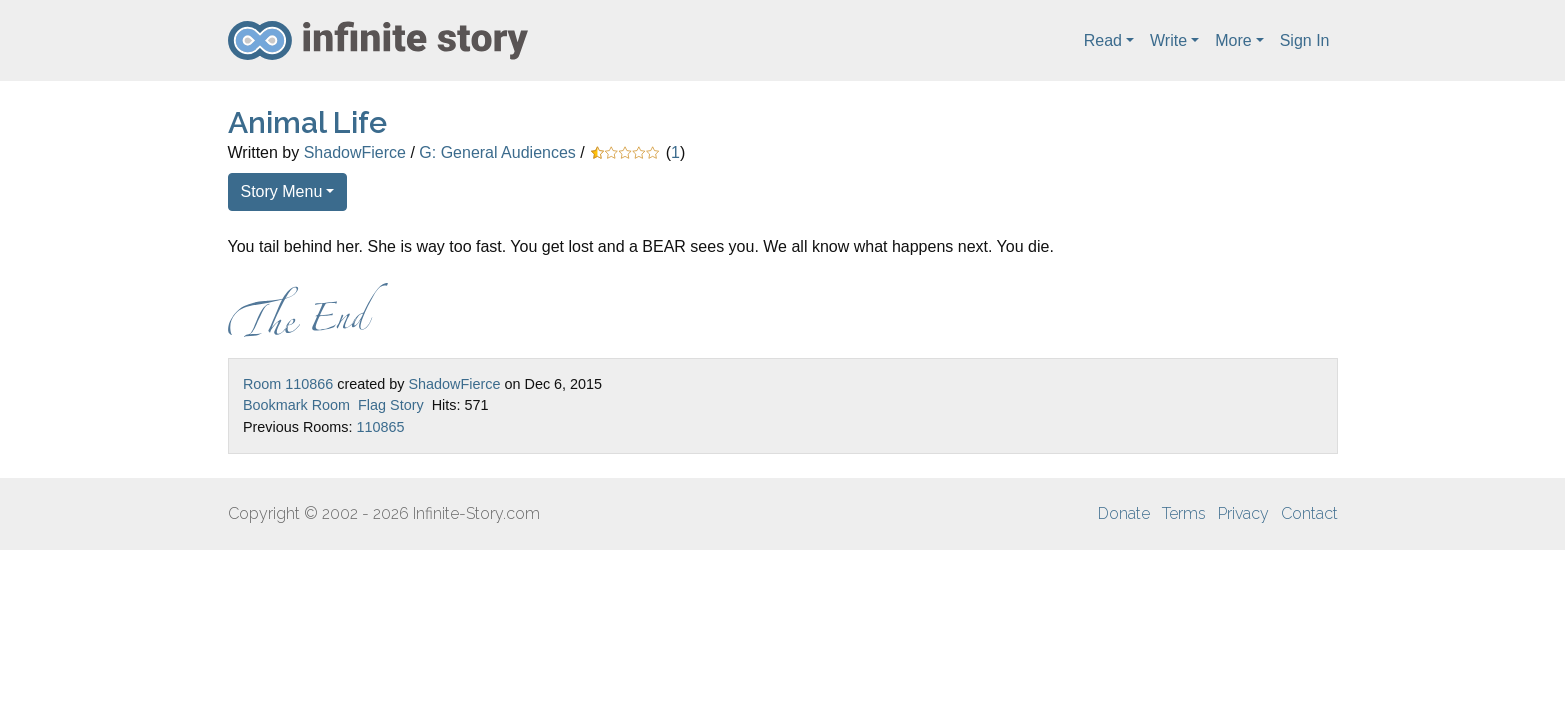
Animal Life (307, 122)
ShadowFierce (355, 152)
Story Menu (282, 191)
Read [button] (1103, 40)
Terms (1184, 513)
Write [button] (1168, 40)
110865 (380, 427)
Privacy (1243, 513)
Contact (1309, 513)
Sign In (1305, 40)
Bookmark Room (296, 405)
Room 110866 (288, 384)
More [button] (1233, 40)
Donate (1124, 513)
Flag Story (391, 405)
